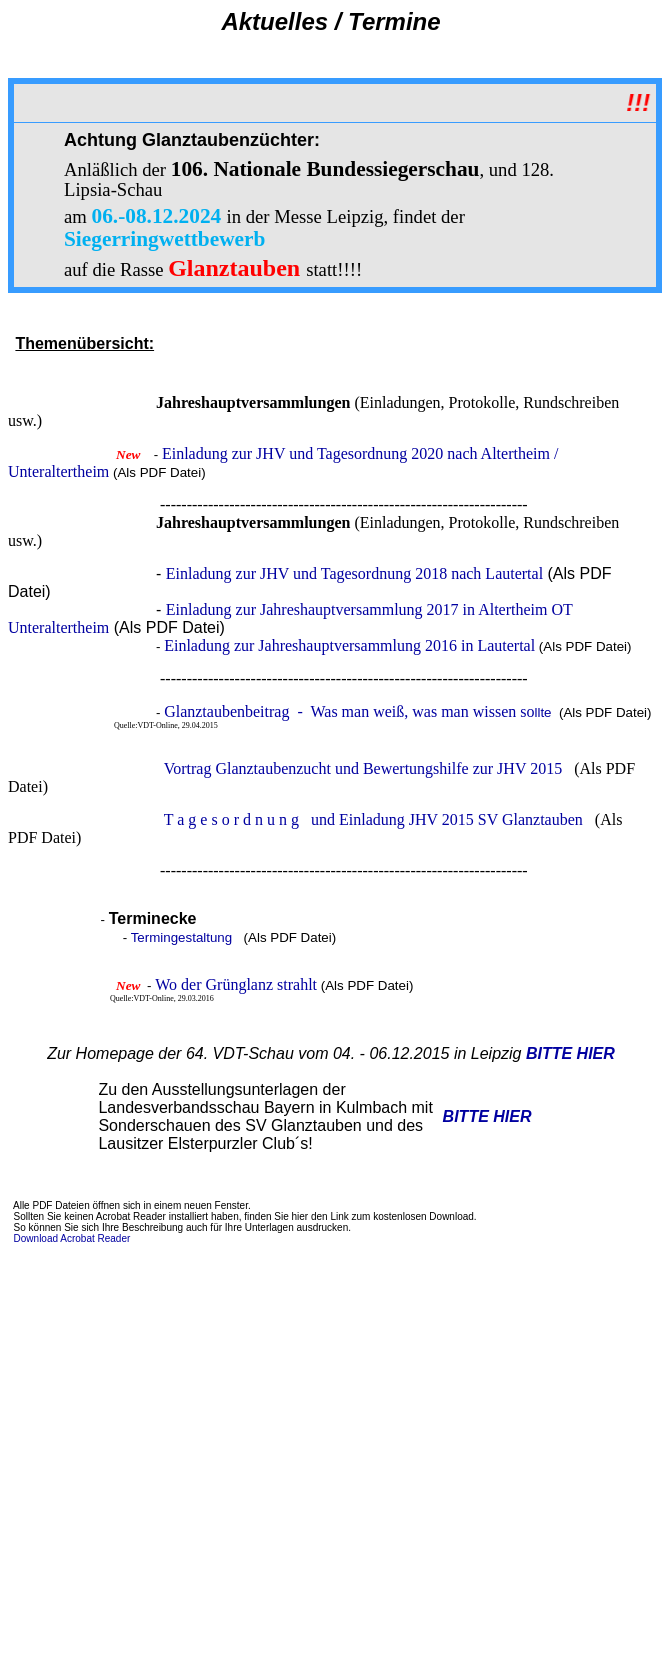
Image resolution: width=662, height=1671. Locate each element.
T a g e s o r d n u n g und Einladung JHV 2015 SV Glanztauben (373, 819)
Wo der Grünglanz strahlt (236, 984)
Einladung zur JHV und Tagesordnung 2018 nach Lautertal (354, 573)
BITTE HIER (570, 1053)
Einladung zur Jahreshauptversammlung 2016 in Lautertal (349, 645)
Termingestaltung (182, 937)
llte (359, 712)
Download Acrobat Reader (72, 1238)
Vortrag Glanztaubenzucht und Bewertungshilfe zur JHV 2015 (363, 768)
